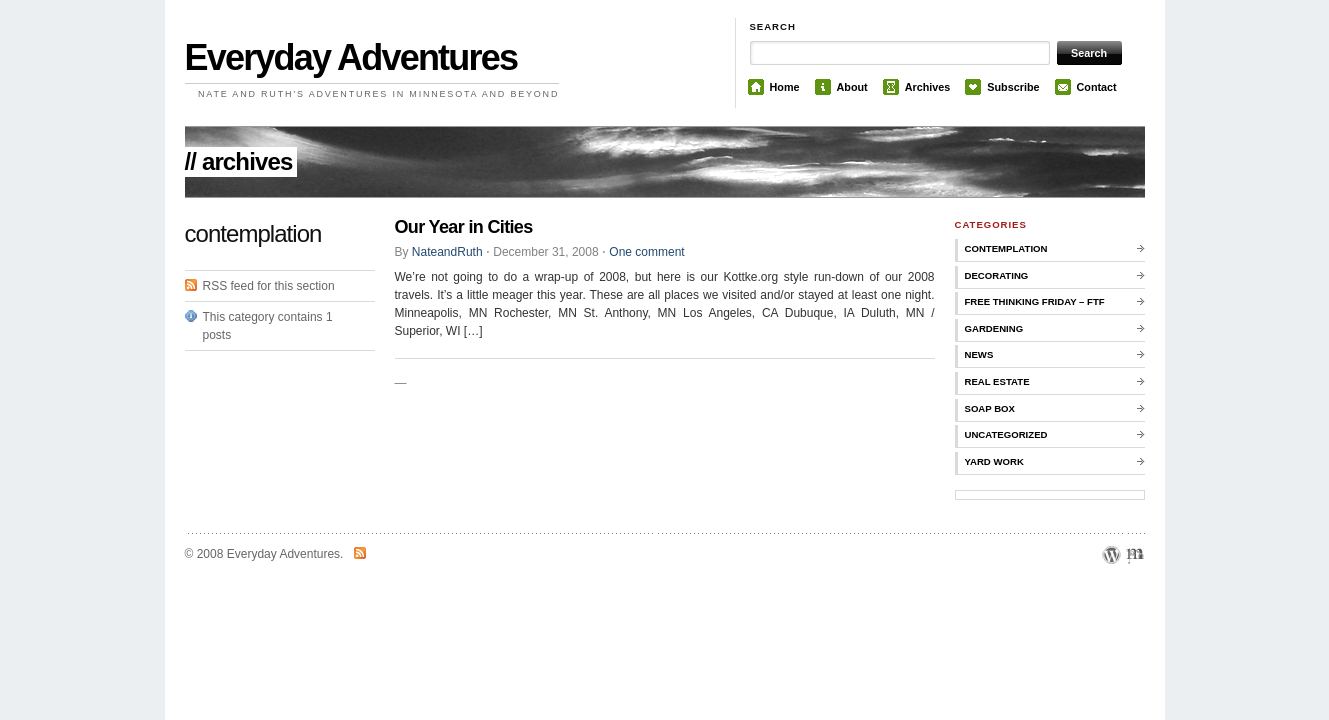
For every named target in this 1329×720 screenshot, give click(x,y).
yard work (994, 461)
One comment (646, 252)
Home (785, 87)
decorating (997, 275)
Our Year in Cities (464, 227)
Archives (928, 87)
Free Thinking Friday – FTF (1035, 301)
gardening (994, 328)
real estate (997, 381)
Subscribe (1013, 87)
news (979, 354)
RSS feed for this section (269, 286)
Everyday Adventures (351, 57)
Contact (1097, 87)
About (852, 87)
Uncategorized (1006, 434)
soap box (990, 408)
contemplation (1006, 248)
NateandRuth (447, 252)
